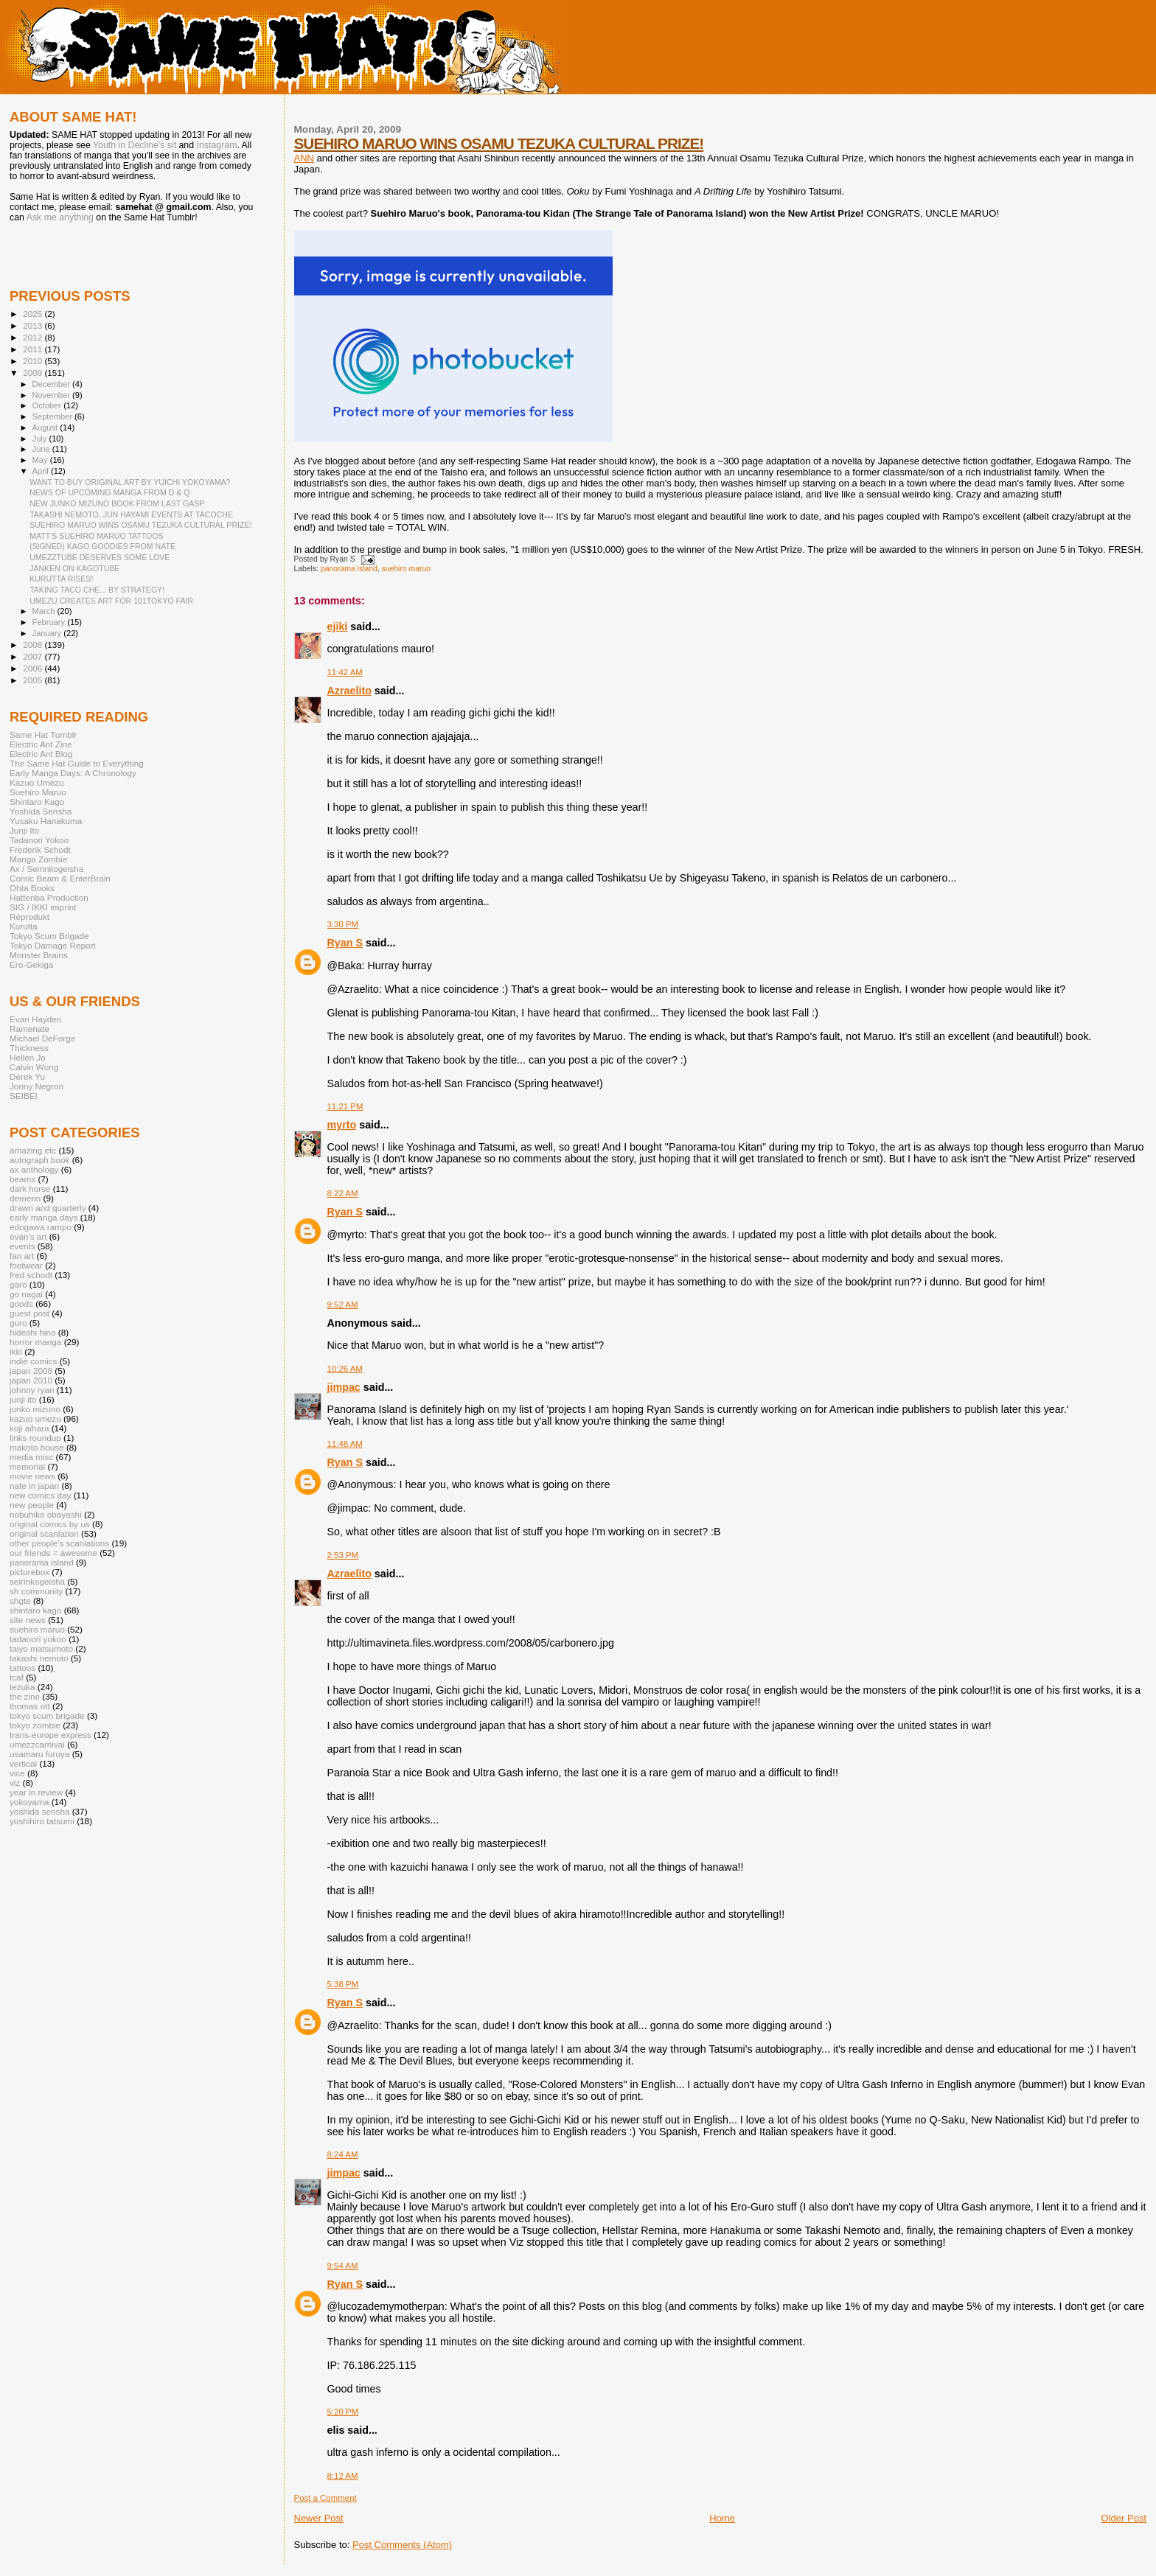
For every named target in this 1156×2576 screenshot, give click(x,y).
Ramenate (29, 1028)
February (50, 622)
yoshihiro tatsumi (42, 1821)
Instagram (217, 145)
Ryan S (345, 943)
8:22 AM (342, 1193)
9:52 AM (342, 1304)
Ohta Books (32, 888)
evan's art (28, 1236)
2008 (33, 644)
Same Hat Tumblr (43, 734)
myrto (342, 1125)
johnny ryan (32, 1390)
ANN (304, 158)
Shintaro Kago (37, 801)
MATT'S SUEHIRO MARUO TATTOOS (96, 535)
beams (22, 1179)
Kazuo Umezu (37, 782)
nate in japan (34, 1485)
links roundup (35, 1437)
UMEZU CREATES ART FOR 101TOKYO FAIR (111, 600)
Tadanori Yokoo (39, 840)
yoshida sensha (39, 1811)
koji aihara (29, 1428)
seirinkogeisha (37, 1581)
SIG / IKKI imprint (43, 907)
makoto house (37, 1447)
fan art (22, 1255)
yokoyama (29, 1802)
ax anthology (34, 1169)
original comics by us (50, 1524)
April (41, 471)
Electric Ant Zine (41, 744)
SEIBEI (24, 1095)
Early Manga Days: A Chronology (73, 773)
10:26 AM (345, 1368)
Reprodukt (29, 916)
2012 (33, 337)
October (48, 405)
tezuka (22, 1687)
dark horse (30, 1188)
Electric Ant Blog (41, 753)
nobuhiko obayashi (46, 1514)
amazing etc (33, 1150)
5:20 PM (343, 2411)
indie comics (33, 1361)
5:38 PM (343, 1984)
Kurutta (24, 926)
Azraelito (349, 691)
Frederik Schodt (40, 849)
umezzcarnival (37, 1744)
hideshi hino (33, 1332)
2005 (33, 680)
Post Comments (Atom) (402, 2544)
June (42, 448)
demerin (25, 1198)
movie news (32, 1476)
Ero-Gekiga (31, 964)
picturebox (29, 1572)
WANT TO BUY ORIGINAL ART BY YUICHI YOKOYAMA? (129, 482)
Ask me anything (60, 217)
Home (722, 2518)
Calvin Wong (34, 1067)
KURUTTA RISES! (61, 578)
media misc (31, 1457)
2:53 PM (343, 1555)
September (53, 416)
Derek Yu (27, 1076)
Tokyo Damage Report (53, 945)
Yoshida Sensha (41, 811)
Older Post (1123, 2518)
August (46, 427)
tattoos (22, 1667)
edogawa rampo (41, 1227)
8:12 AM (342, 2475)
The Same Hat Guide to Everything (77, 763)
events (22, 1246)
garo (18, 1284)
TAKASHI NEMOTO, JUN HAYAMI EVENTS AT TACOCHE (131, 514)
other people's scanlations (59, 1543)
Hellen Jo (28, 1057)
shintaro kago (35, 1610)
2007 (33, 656)
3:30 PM (343, 924)
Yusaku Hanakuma (46, 820)
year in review (36, 1792)
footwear (26, 1265)
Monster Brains (39, 955)
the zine (25, 1696)
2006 (33, 668)
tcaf (17, 1677)
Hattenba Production (49, 897)
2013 (33, 325)
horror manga (35, 1342)
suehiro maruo (406, 569)
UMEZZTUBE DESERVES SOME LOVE (99, 557)
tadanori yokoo (38, 1639)
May (41, 459)
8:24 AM (342, 2154)
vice (17, 1773)
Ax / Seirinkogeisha (46, 868)
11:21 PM (345, 1106)
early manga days (44, 1217)
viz (15, 1782)
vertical (23, 1763)
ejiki (337, 626)
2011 (33, 349)
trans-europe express (50, 1734)
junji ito (23, 1399)
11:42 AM (345, 672)
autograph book (39, 1160)
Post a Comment (325, 2497)
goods (21, 1303)
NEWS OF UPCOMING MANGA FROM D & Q (109, 492)
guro (18, 1322)
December (52, 384)
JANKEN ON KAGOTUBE (74, 568)
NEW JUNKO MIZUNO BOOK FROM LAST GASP (116, 503)
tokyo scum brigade (47, 1715)
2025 (33, 313)
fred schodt (31, 1275)
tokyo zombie (35, 1725)
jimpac (344, 1387)
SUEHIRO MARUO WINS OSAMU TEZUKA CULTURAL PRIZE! (499, 143)
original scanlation (44, 1533)
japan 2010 (31, 1380)
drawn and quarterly (48, 1207)
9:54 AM (342, 2265)
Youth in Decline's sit (134, 145)
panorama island (349, 569)
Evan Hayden (35, 1019)
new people (32, 1504)
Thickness (29, 1048)
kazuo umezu (35, 1418)
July (40, 438)
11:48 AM (345, 1443)
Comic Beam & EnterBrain (60, 878)
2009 (33, 372)
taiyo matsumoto (41, 1648)
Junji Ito (24, 830)
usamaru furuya (39, 1754)
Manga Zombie (38, 859)
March (45, 611)
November (52, 395)
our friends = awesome (53, 1552)
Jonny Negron (36, 1086)
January (48, 633)
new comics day (40, 1495)
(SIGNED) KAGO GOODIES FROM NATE (102, 546)
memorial (27, 1466)
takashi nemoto (39, 1658)
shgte (20, 1600)
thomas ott (30, 1706)
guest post (29, 1313)
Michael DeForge (42, 1038)
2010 (33, 361)
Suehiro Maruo (38, 792)
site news (28, 1619)
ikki (16, 1351)
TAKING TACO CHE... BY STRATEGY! (96, 589)
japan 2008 (31, 1370)
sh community (36, 1591)
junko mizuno (35, 1409)
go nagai (26, 1294)
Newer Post (319, 2518)
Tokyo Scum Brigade (49, 935)
